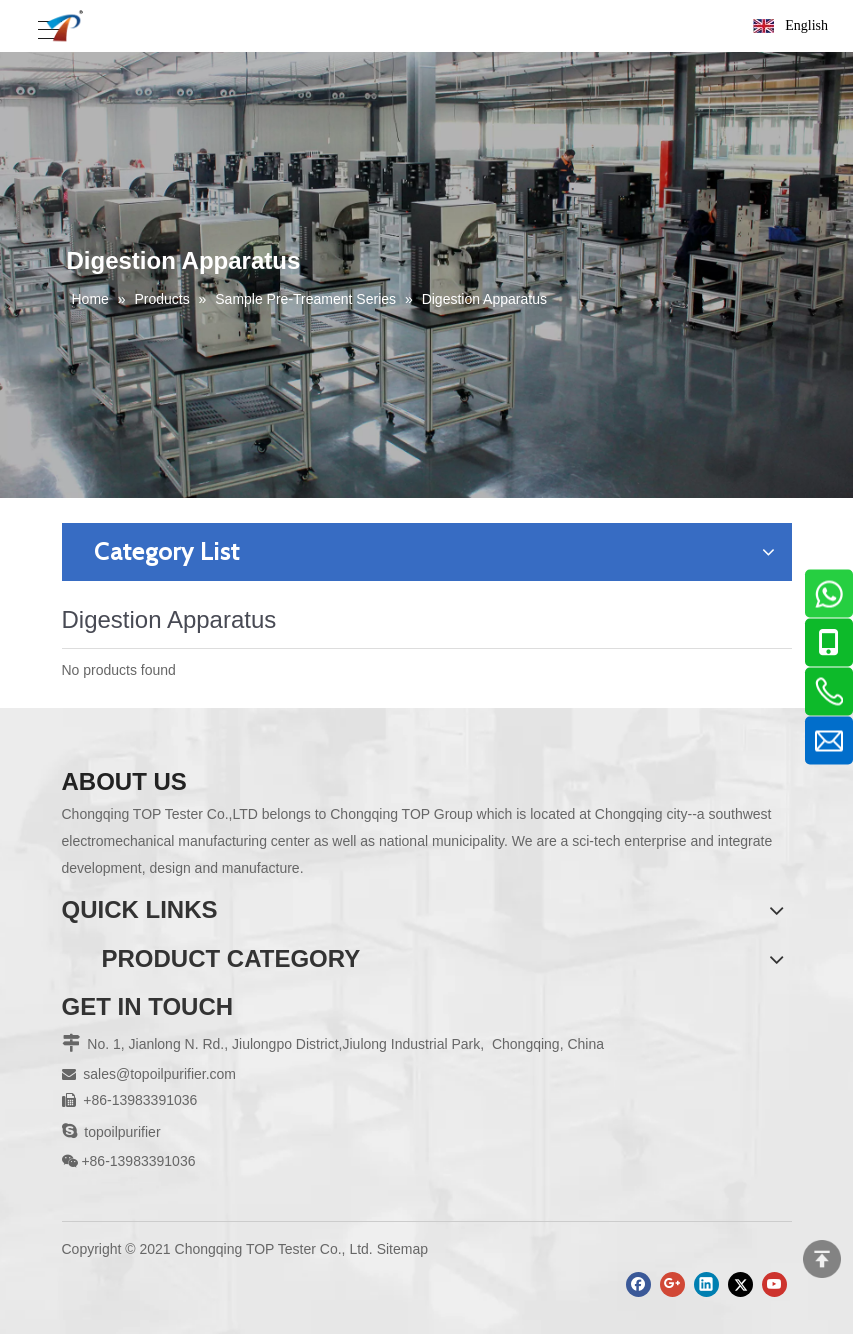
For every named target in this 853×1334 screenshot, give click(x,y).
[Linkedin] (706, 1284)
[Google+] (672, 1284)
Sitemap (402, 1249)
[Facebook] (638, 1284)
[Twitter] (740, 1284)
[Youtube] (774, 1284)
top (822, 1259)
